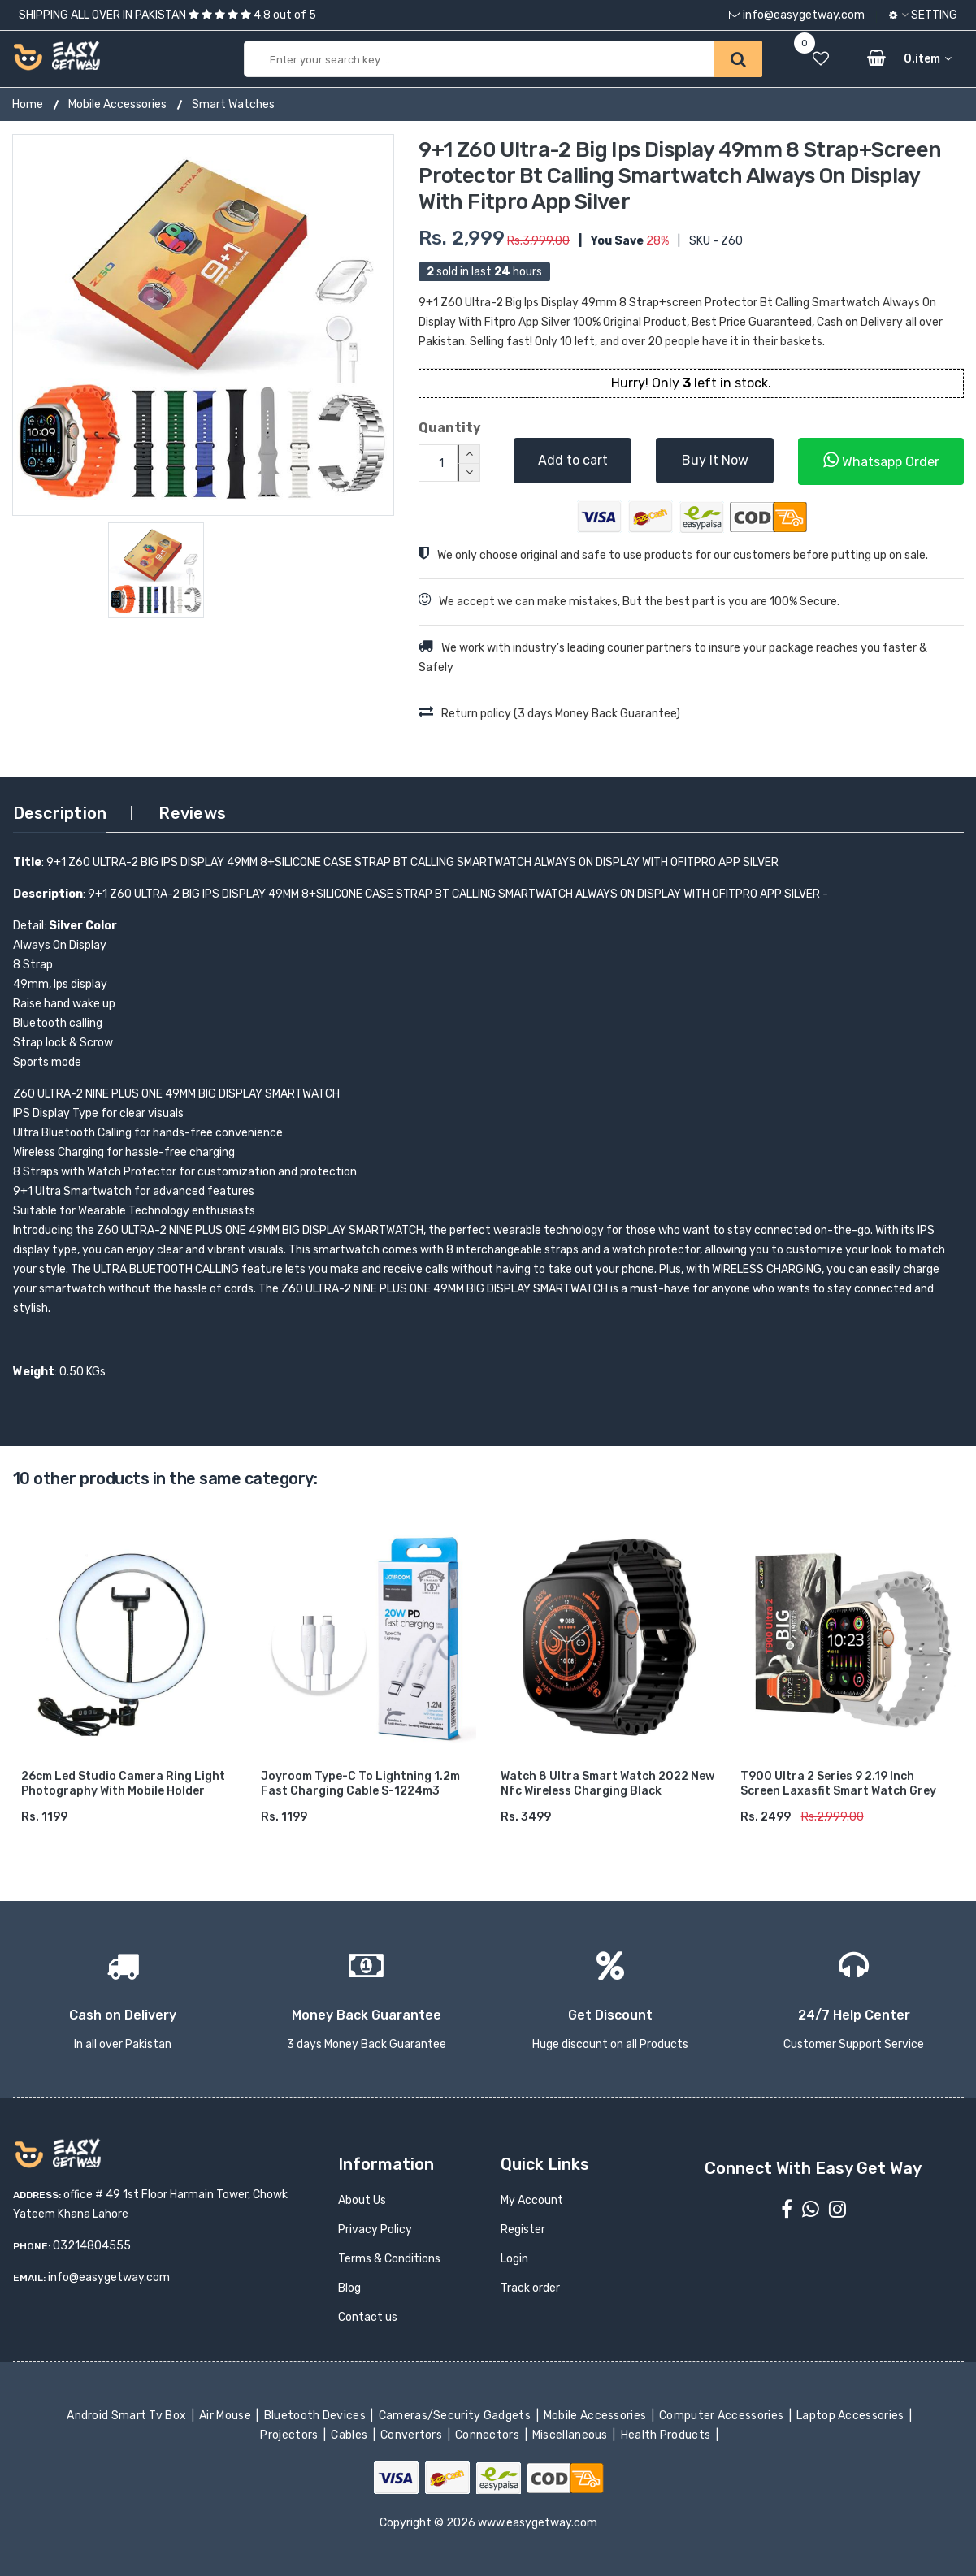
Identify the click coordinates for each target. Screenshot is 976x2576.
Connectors (489, 2435)
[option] (203, 325)
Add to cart (573, 460)
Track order (530, 2288)
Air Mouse (227, 2415)
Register (523, 2229)
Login (514, 2259)
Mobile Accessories (117, 104)
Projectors (290, 2435)
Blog (349, 2288)
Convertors (413, 2435)
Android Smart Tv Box (128, 2415)
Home (27, 104)
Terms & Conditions (389, 2259)
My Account (532, 2200)
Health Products (666, 2435)
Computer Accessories (723, 2415)
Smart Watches (233, 104)
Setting (923, 15)
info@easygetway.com (797, 15)
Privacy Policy (375, 2229)
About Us (362, 2200)
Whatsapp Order (881, 460)
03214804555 (92, 2246)
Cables (350, 2435)
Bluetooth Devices (316, 2415)
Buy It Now (715, 460)
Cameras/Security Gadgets (455, 2415)
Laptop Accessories (851, 2415)
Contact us (367, 2317)
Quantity (450, 427)
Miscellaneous (572, 2435)
